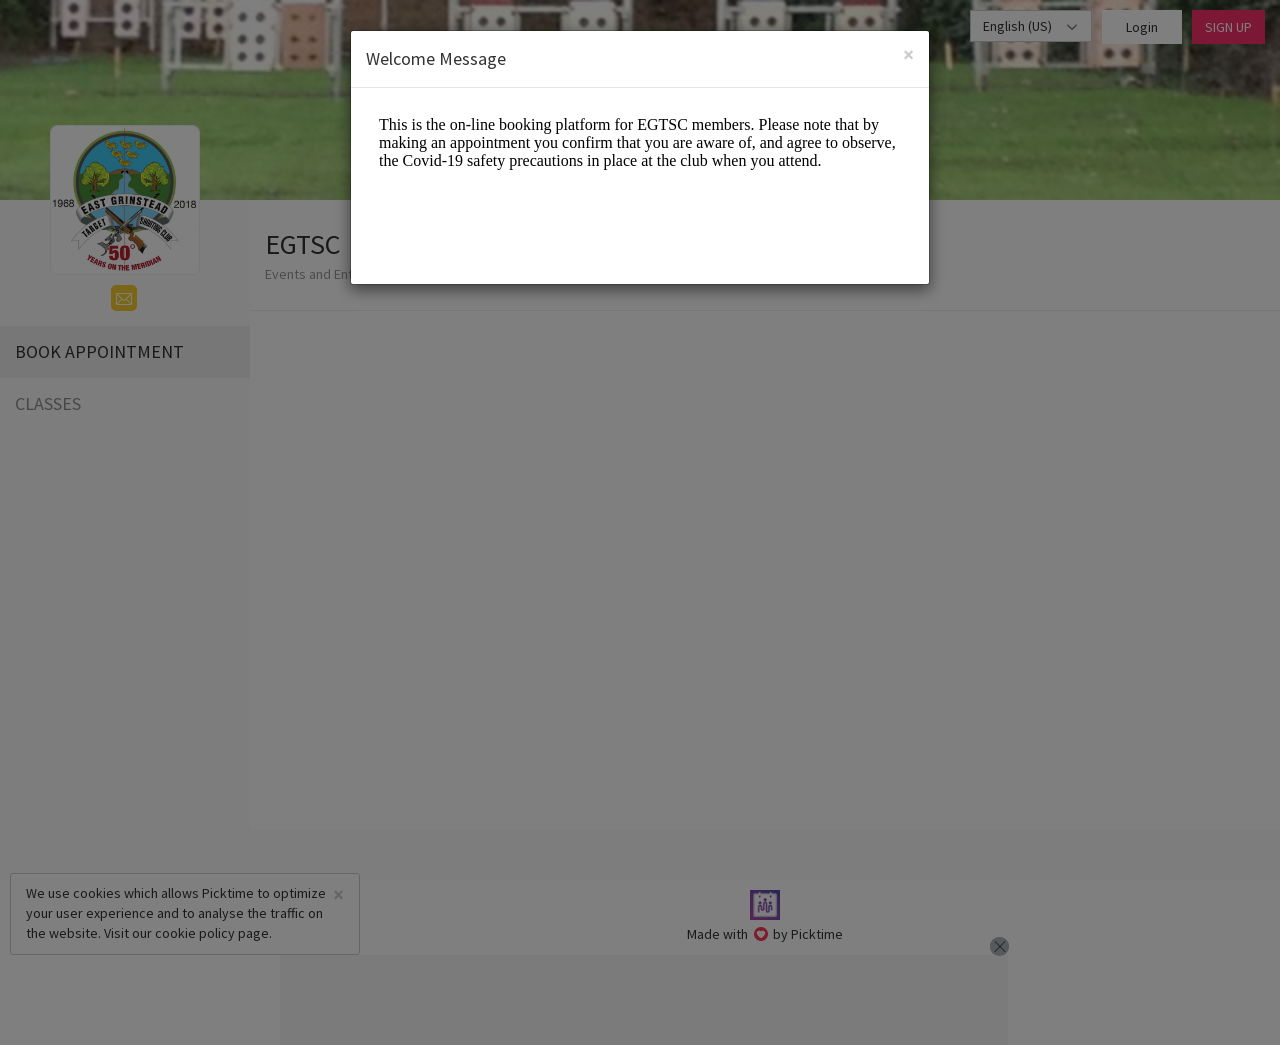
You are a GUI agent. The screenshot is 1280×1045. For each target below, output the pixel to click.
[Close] (908, 54)
